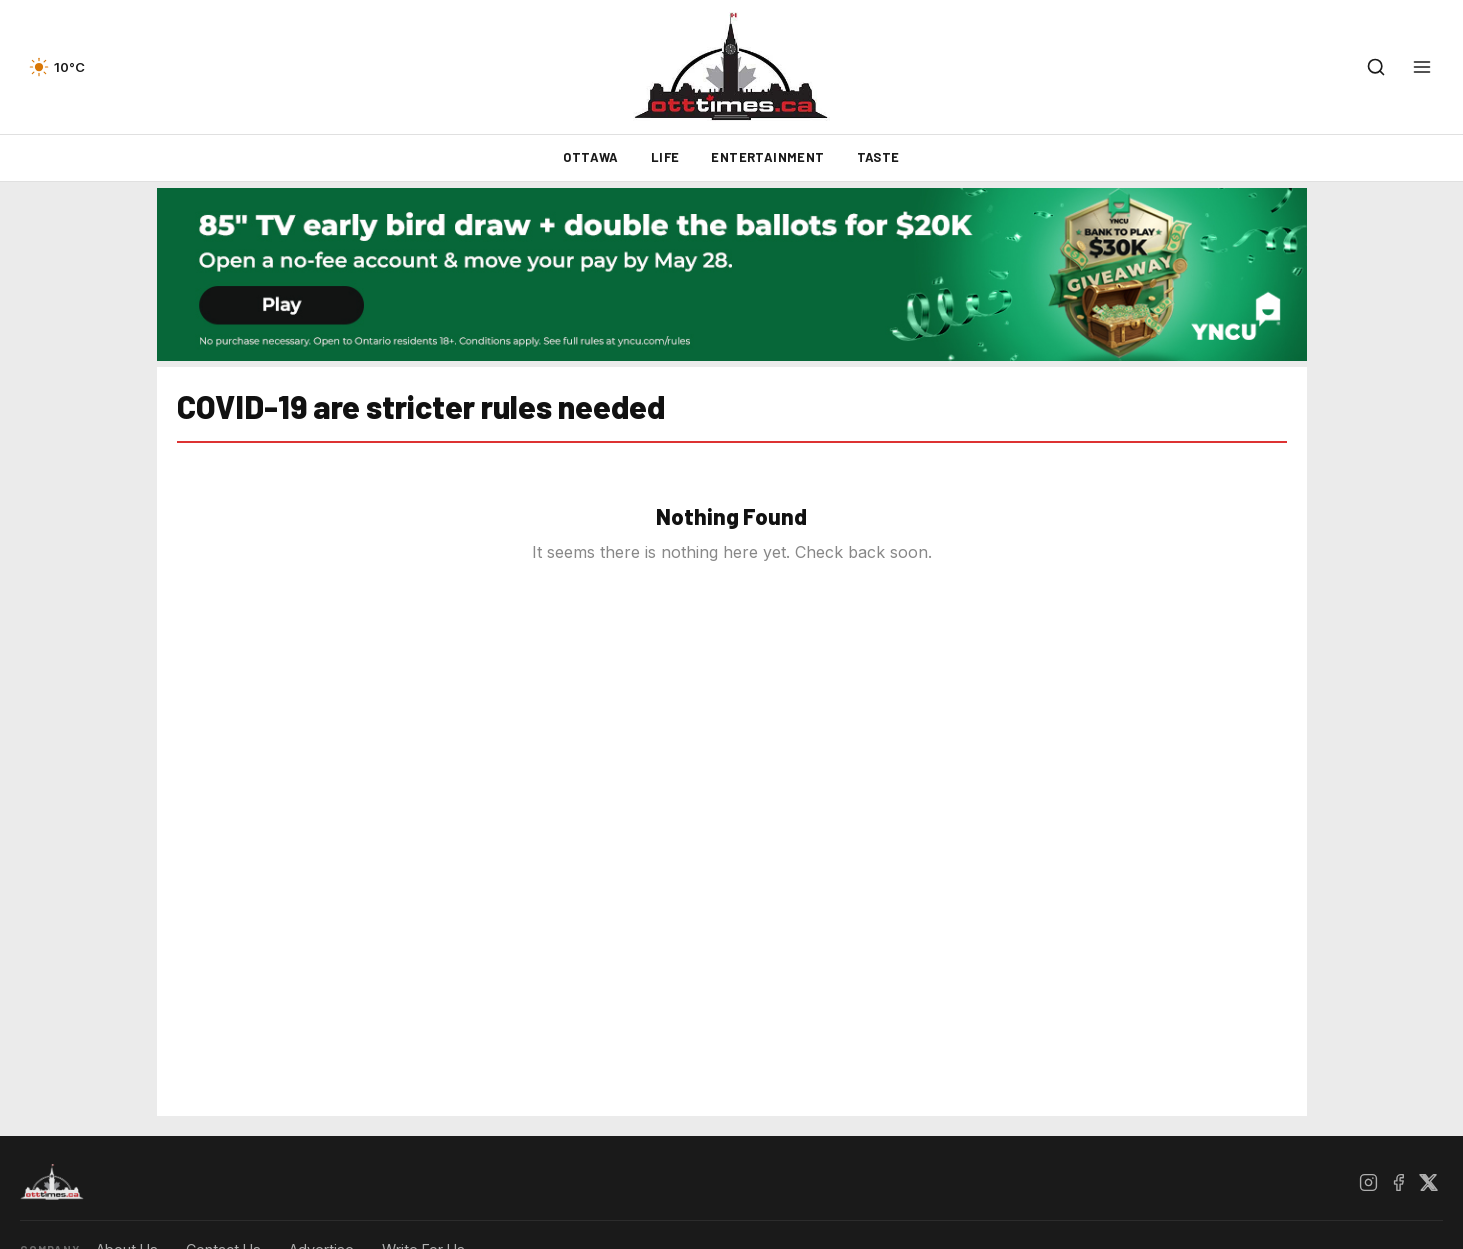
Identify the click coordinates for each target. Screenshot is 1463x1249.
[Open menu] (1422, 67)
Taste (878, 157)
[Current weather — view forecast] (56, 67)
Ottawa (590, 157)
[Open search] (1376, 67)
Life (665, 157)
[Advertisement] (80, 687)
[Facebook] (1398, 1182)
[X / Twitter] (1428, 1182)
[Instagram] (1368, 1182)
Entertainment (767, 157)
